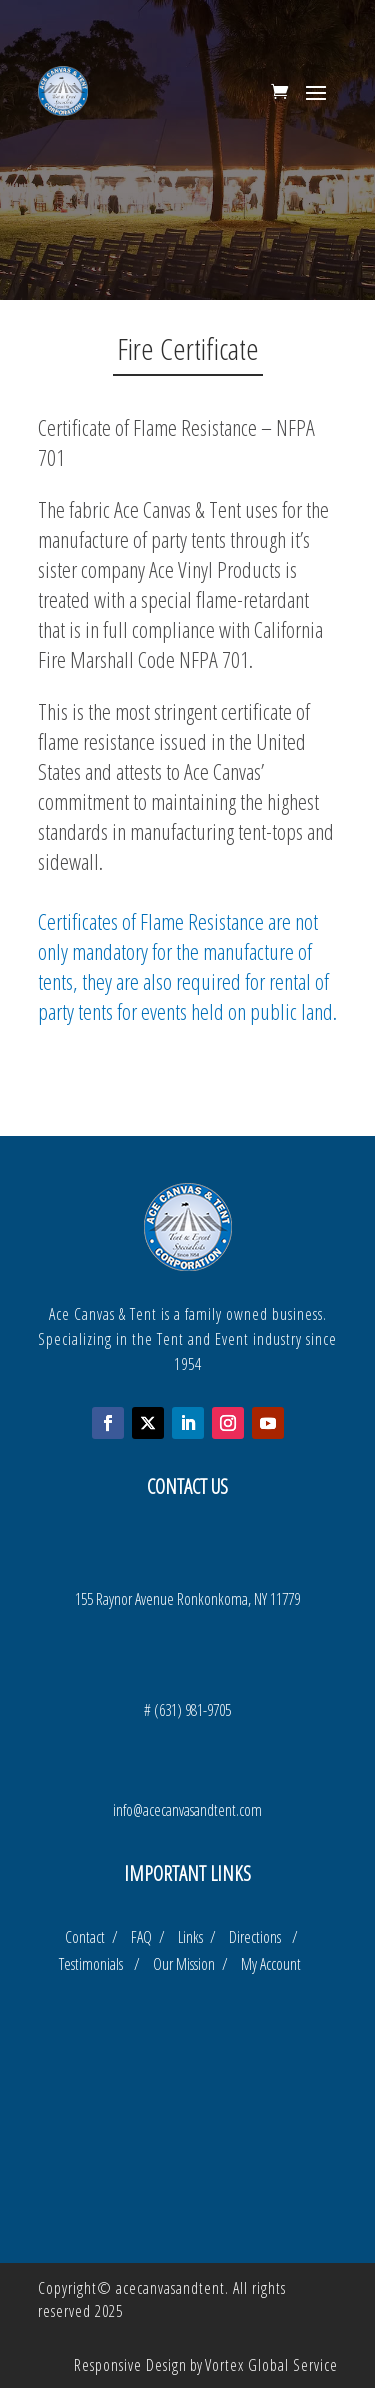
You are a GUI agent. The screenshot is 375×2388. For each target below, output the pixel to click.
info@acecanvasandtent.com (187, 1810)
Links (192, 1937)
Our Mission (187, 1964)
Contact (87, 1937)
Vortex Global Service (271, 2365)
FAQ (143, 1937)
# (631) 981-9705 (187, 1710)
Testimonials (96, 1964)
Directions (260, 1937)
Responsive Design (130, 2365)
